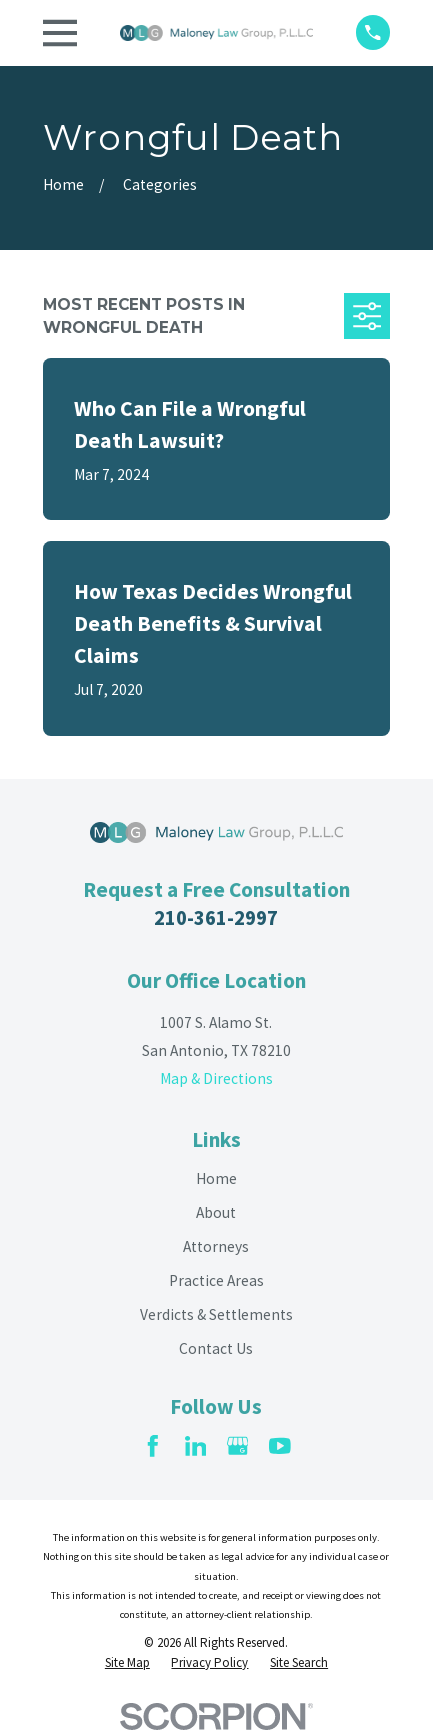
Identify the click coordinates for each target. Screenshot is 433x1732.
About (216, 1212)
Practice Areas (216, 1280)
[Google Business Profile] (238, 1446)
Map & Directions (216, 1078)
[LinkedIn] (196, 1446)
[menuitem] (127, 1663)
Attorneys (216, 1246)
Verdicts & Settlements (216, 1314)
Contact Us (216, 1348)
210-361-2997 (216, 918)
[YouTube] (280, 1446)
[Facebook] (153, 1446)
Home (216, 1178)
